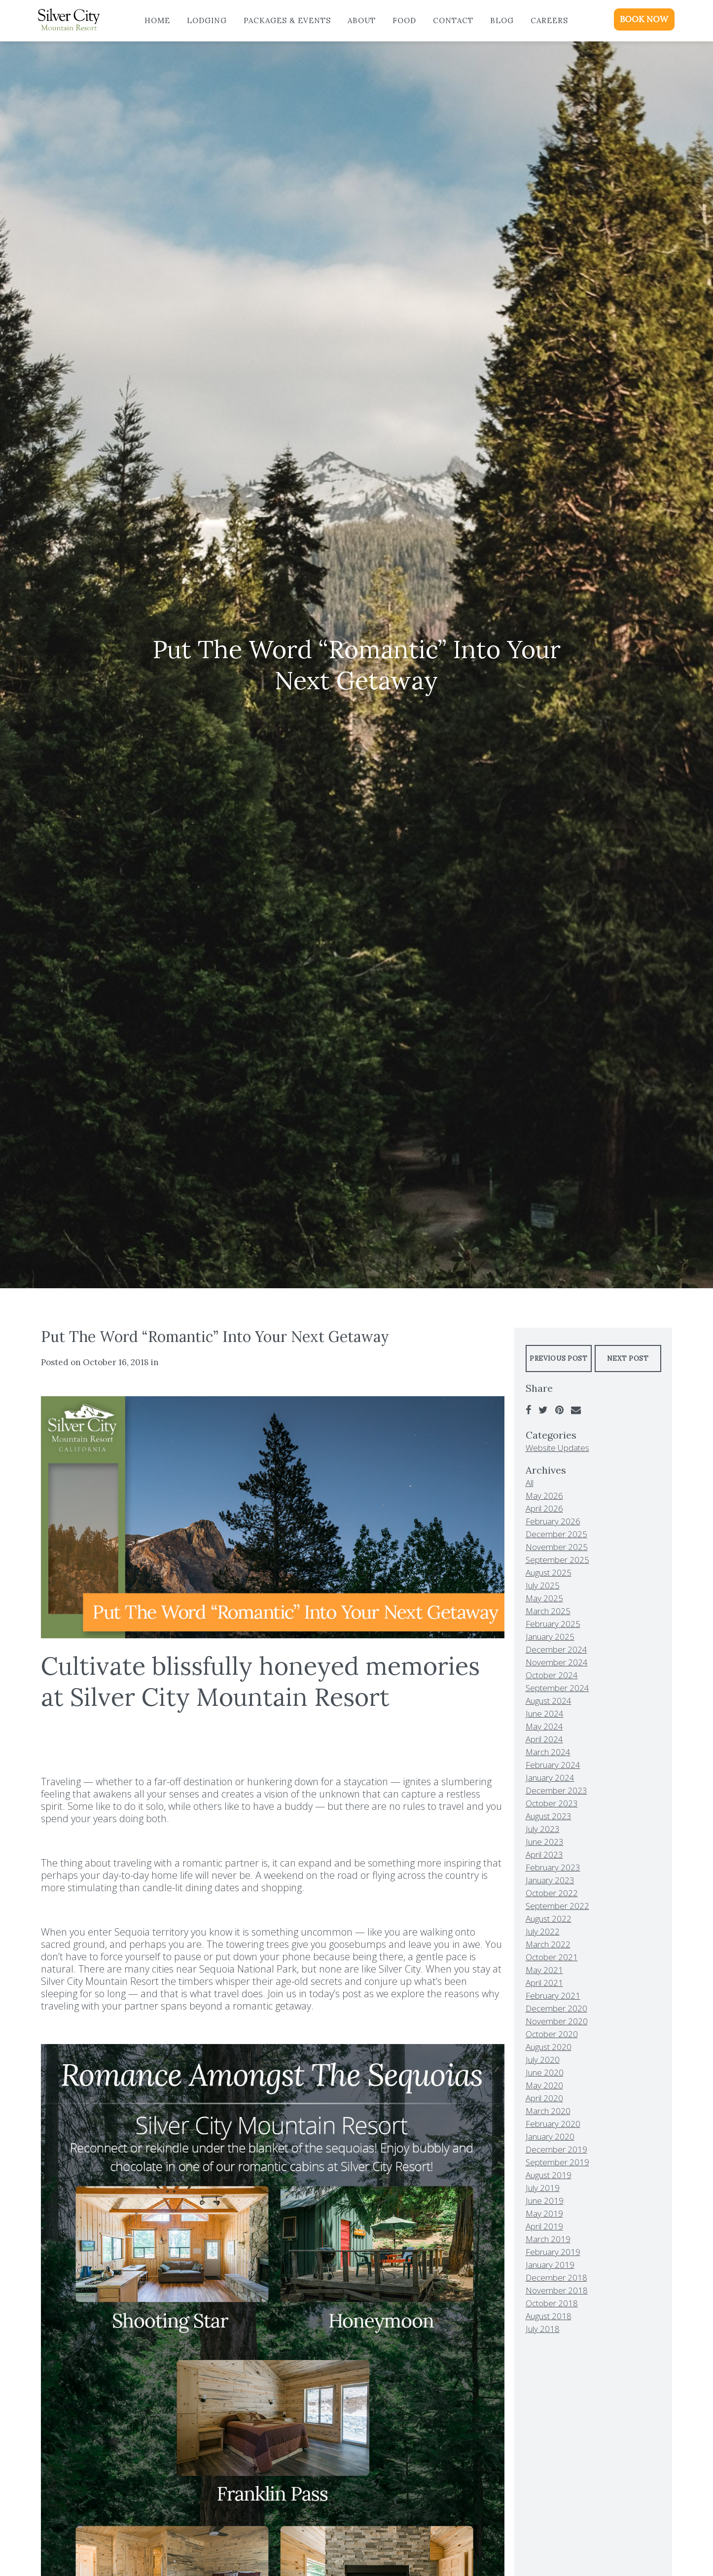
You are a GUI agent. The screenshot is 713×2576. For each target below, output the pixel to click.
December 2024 (556, 1649)
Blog (502, 20)
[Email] (576, 1409)
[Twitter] (543, 1409)
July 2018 (543, 2328)
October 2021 (552, 1957)
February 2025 (553, 1623)
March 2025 (548, 1611)
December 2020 (556, 2008)
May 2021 (544, 1970)
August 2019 (548, 2175)
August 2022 (548, 1918)
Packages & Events (287, 20)
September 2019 (557, 2162)
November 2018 (557, 2290)
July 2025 (543, 1585)
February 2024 (553, 1764)
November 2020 (557, 2021)
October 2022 (552, 1893)
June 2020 (545, 2072)
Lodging (207, 20)
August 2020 (548, 2046)
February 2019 (553, 2252)
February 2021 (553, 1995)
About (362, 20)
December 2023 (556, 1790)
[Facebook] (528, 1409)
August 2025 (548, 1572)
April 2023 (544, 1854)
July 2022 (543, 1931)
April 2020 (544, 2098)
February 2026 (553, 1521)
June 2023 (545, 1841)
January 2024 (550, 1777)
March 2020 (548, 2111)
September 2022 (557, 1905)
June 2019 (545, 2200)
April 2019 (544, 2226)
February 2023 (553, 1867)
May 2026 (544, 1495)
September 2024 (557, 1688)
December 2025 (556, 1534)
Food (404, 20)
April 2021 (544, 1982)
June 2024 (545, 1713)
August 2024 (548, 1700)
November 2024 (557, 1662)
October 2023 (552, 1803)
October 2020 (552, 2034)
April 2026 (544, 1508)
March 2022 (548, 1944)
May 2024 (544, 1726)
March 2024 (548, 1752)
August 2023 (548, 1816)
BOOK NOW (644, 19)
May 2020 (544, 2085)
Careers (549, 20)
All (530, 1482)
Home (157, 20)
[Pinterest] (559, 1409)
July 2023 (543, 1829)
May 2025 (544, 1598)
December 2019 (556, 2149)
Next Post (628, 1358)
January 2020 (550, 2136)
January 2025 (550, 1636)
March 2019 (548, 2239)
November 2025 (557, 1547)
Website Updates (557, 1447)
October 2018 (552, 2303)
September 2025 (557, 1559)
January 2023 (550, 1880)
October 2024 (552, 1675)
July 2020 (543, 2059)
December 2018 (556, 2277)
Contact (453, 20)
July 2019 (543, 2187)
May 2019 (544, 2213)
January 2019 (550, 2264)
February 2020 (553, 2123)
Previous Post (558, 1358)
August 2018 (548, 2316)
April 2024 (544, 1739)
